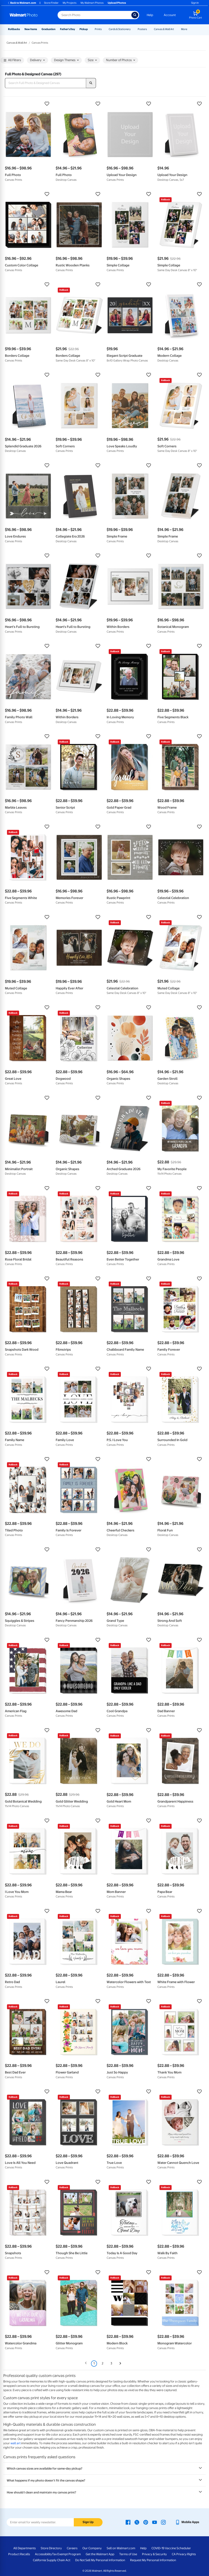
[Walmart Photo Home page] (29, 15)
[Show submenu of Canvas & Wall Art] (176, 29)
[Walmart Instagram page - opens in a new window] (163, 2522)
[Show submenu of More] (189, 29)
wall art (15, 2443)
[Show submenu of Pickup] (89, 29)
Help (150, 15)
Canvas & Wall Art (164, 29)
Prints (98, 29)
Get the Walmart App (100, 2554)
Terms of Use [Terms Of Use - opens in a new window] (128, 2554)
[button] (28, 103)
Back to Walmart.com (21, 2)
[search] (91, 83)
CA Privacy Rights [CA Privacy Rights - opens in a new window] (184, 2554)
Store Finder (51, 2)
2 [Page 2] (102, 2363)
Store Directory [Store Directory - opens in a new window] (51, 2548)
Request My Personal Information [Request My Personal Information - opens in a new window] (153, 2560)
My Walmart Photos (92, 2)
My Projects (69, 2)
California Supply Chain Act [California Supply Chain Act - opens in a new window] (51, 2560)
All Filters (12, 60)
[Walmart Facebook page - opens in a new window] (128, 2522)
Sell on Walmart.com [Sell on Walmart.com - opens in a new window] (121, 2548)
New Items (30, 29)
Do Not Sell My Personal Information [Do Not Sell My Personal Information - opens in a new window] (100, 2560)
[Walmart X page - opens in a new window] (136, 2522)
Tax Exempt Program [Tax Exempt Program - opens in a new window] (66, 2554)
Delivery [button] (37, 60)
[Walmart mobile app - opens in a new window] (187, 2522)
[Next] (120, 2363)
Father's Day (67, 29)
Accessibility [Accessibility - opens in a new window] (43, 2554)
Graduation (48, 29)
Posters (142, 29)
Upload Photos (117, 2)
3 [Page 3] (111, 2363)
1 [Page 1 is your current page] (94, 2363)
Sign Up (88, 2522)
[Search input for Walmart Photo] (94, 15)
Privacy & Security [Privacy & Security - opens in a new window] (154, 2554)
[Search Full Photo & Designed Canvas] (45, 83)
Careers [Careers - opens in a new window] (72, 2548)
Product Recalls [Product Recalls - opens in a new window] (19, 2554)
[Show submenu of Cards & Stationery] (132, 29)
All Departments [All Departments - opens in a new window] (24, 2548)
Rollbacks (14, 29)
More (184, 29)
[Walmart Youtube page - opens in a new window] (154, 2522)
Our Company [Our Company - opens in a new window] (92, 2548)
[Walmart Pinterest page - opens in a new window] (145, 2522)
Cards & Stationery (120, 29)
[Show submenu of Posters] (149, 29)
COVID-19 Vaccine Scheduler (171, 2548)
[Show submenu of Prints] (103, 29)
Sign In (195, 2)
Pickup (84, 29)
